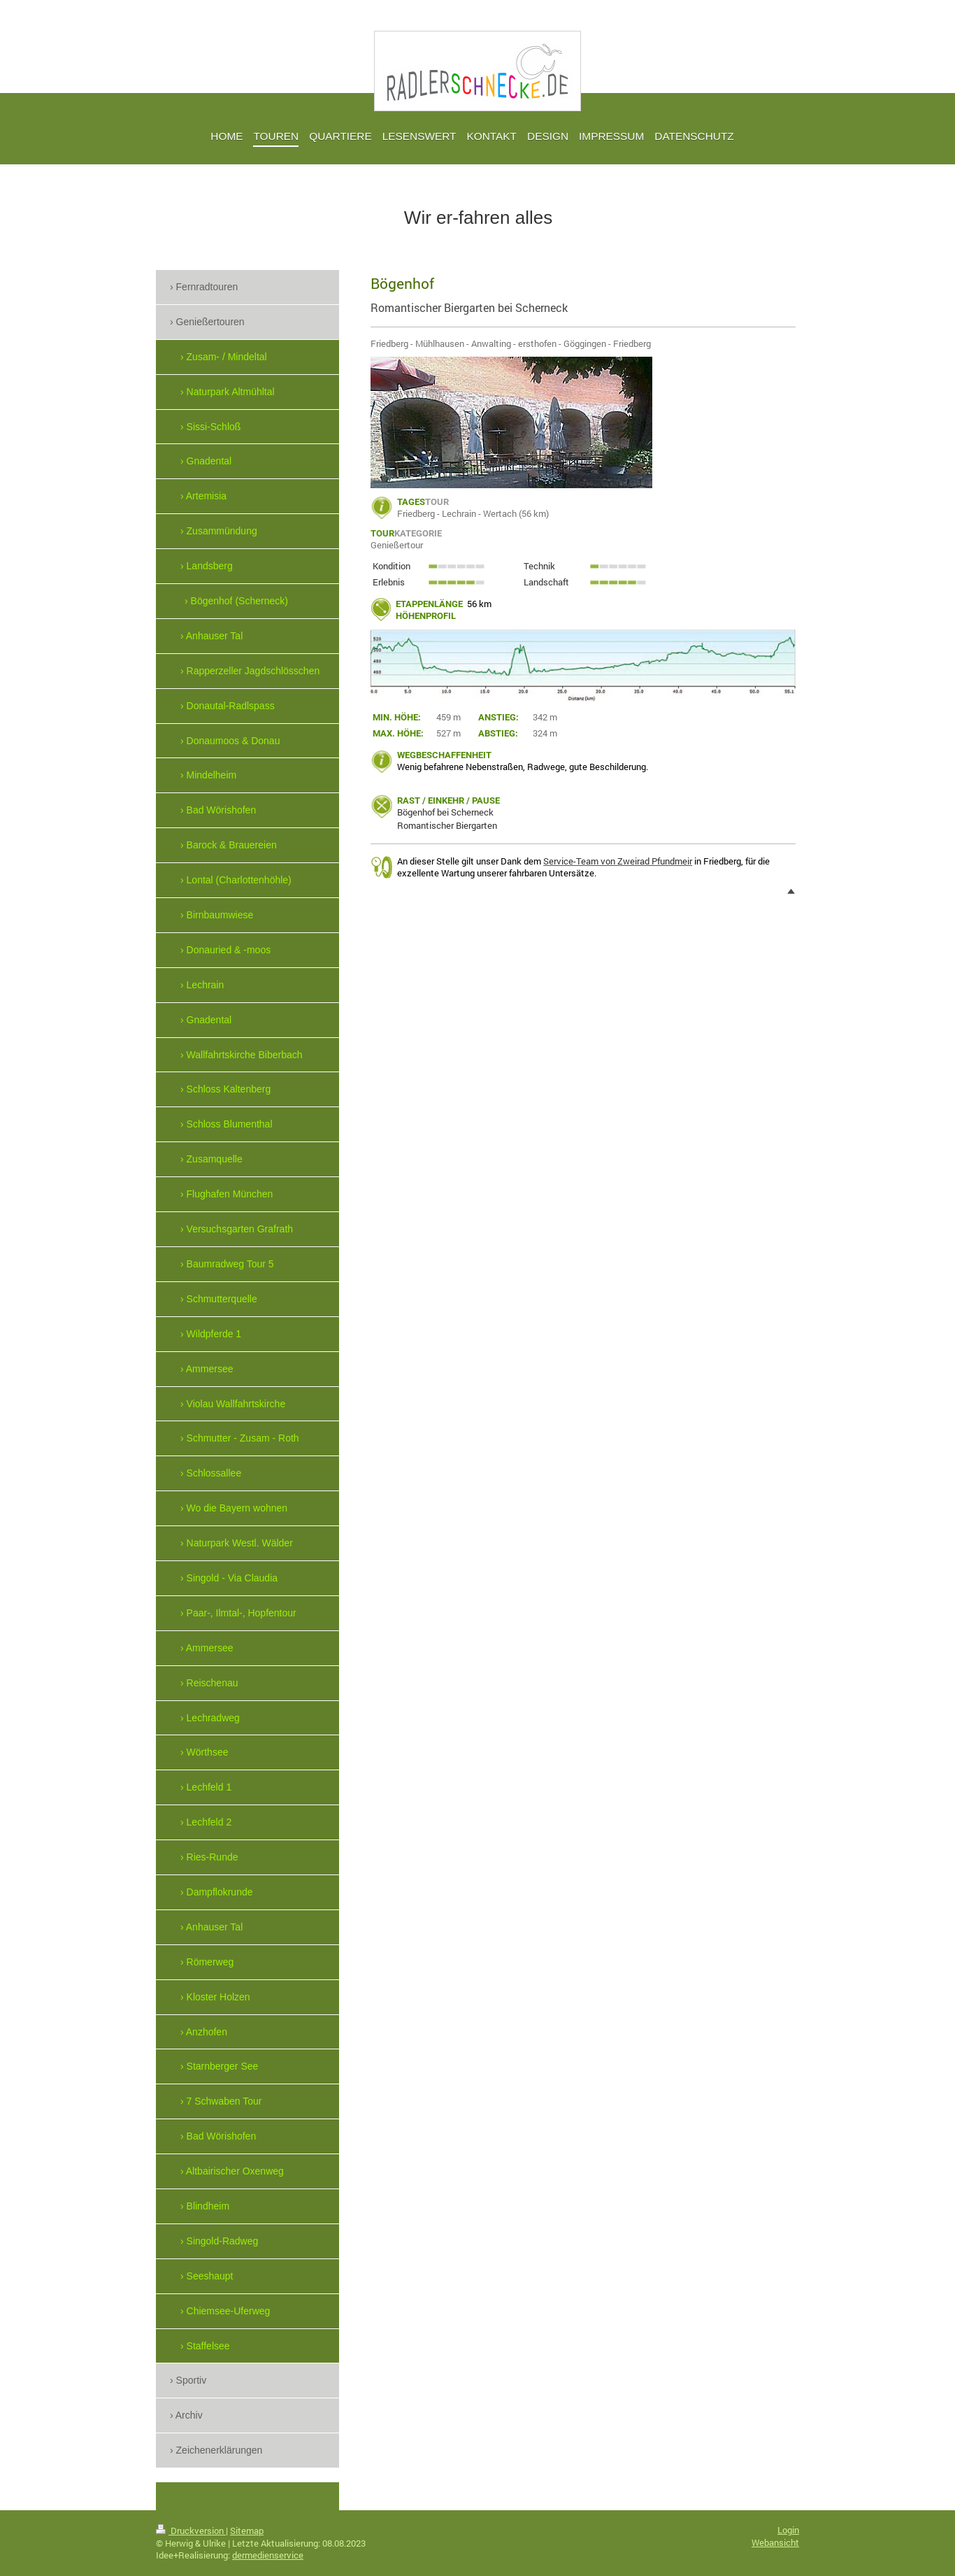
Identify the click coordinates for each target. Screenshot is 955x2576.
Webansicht (775, 2542)
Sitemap (247, 2530)
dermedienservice (267, 2555)
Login (788, 2529)
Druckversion (191, 2530)
